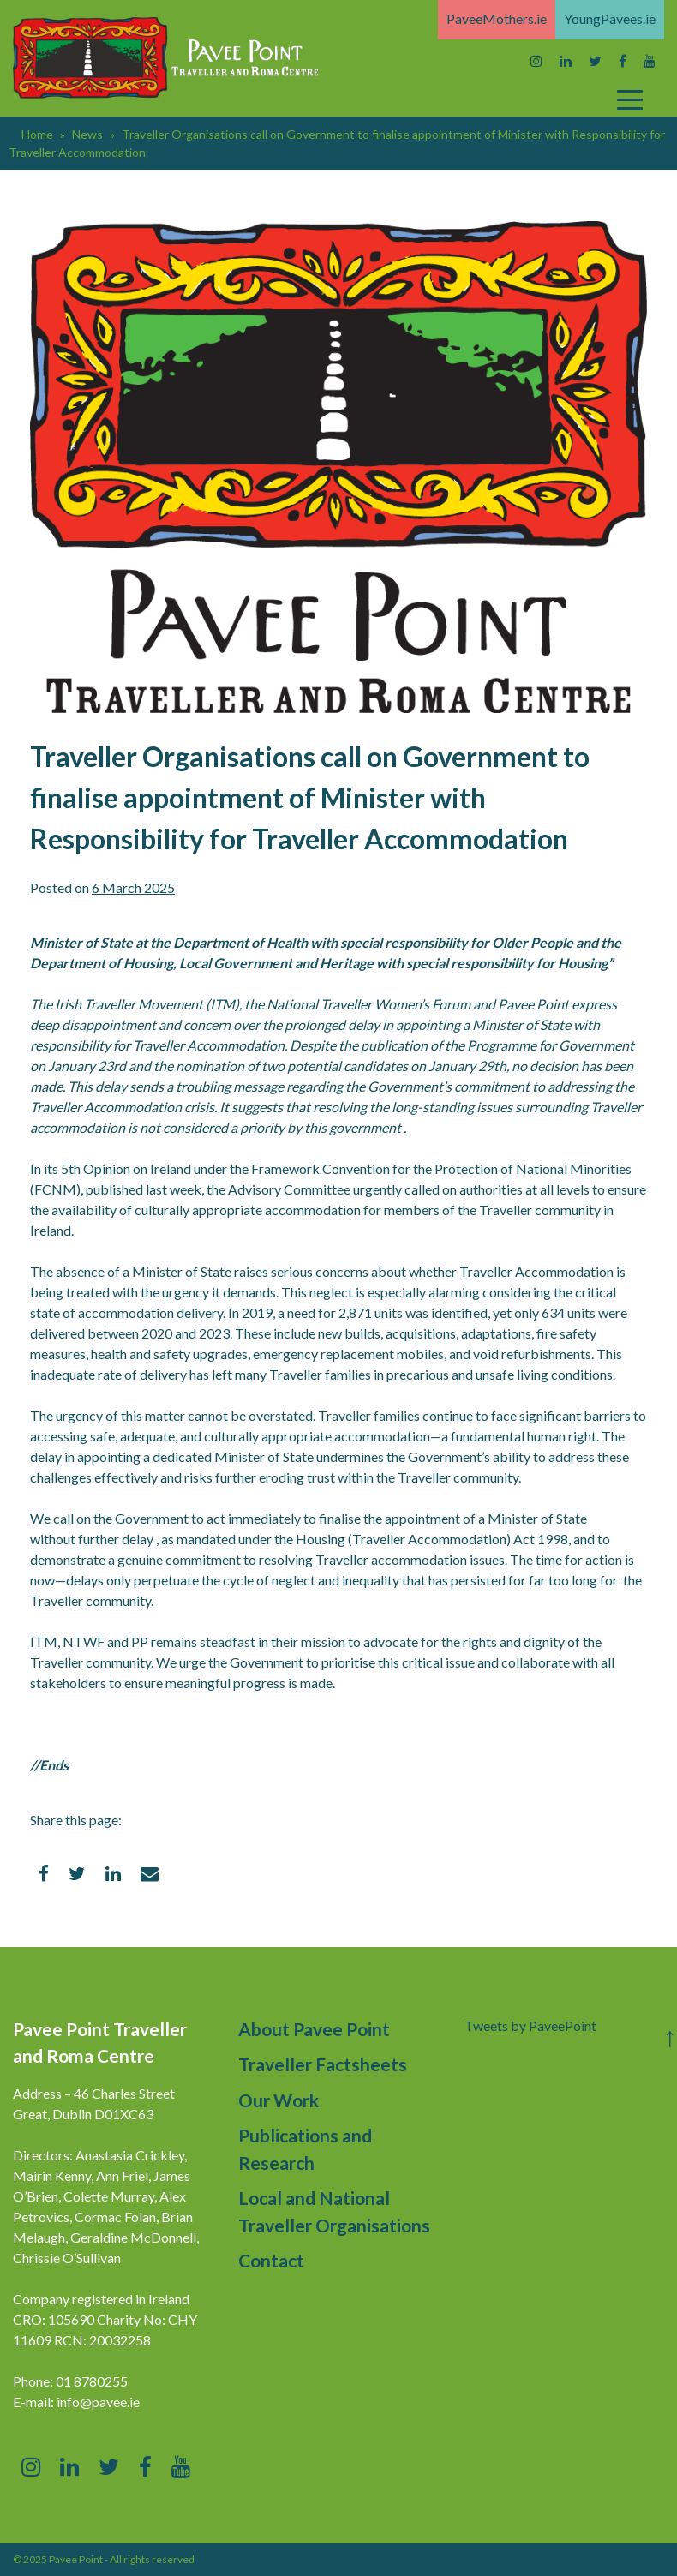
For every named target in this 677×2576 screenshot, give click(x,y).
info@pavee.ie (98, 2401)
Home (37, 134)
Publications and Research (305, 2148)
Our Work (278, 2100)
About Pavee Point (314, 2029)
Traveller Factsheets (322, 2064)
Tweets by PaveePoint (530, 2025)
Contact (271, 2260)
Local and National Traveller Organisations (334, 2211)
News (87, 134)
